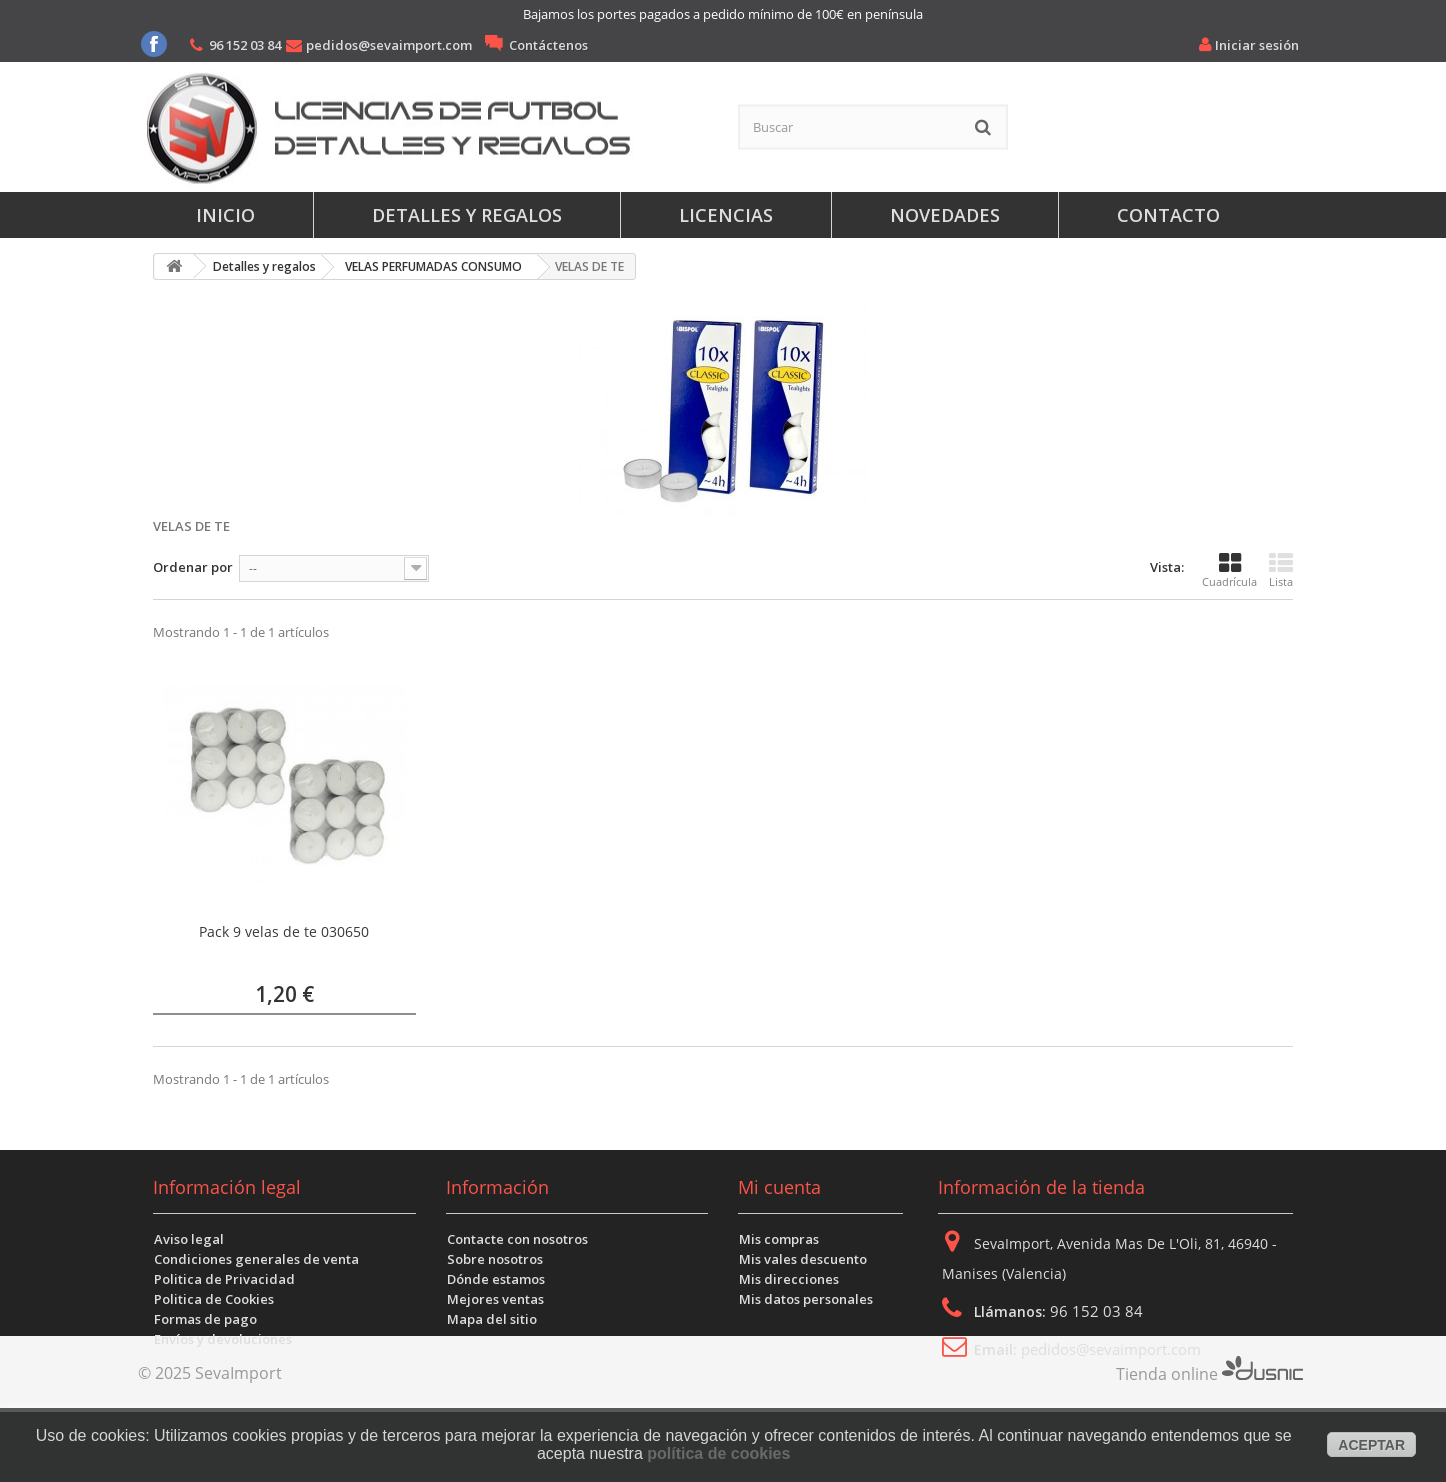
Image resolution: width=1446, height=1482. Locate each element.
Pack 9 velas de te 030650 (284, 932)
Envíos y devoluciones (223, 1339)
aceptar (1371, 1445)
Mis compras (779, 1239)
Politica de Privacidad (224, 1279)
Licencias (726, 215)
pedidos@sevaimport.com (389, 45)
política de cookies (718, 1453)
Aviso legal (189, 1239)
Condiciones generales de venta (256, 1259)
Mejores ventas (495, 1299)
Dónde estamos (496, 1279)
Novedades (945, 215)
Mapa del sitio (492, 1319)
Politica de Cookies (214, 1299)
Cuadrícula (1229, 570)
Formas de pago (205, 1319)
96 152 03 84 (245, 45)
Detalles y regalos (467, 215)
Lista (1281, 570)
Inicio (225, 215)
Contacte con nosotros (517, 1239)
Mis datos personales (806, 1299)
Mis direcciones (789, 1279)
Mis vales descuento (803, 1259)
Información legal (227, 1187)
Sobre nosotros (495, 1259)
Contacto (1168, 215)
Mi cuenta (779, 1187)
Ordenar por (193, 567)
